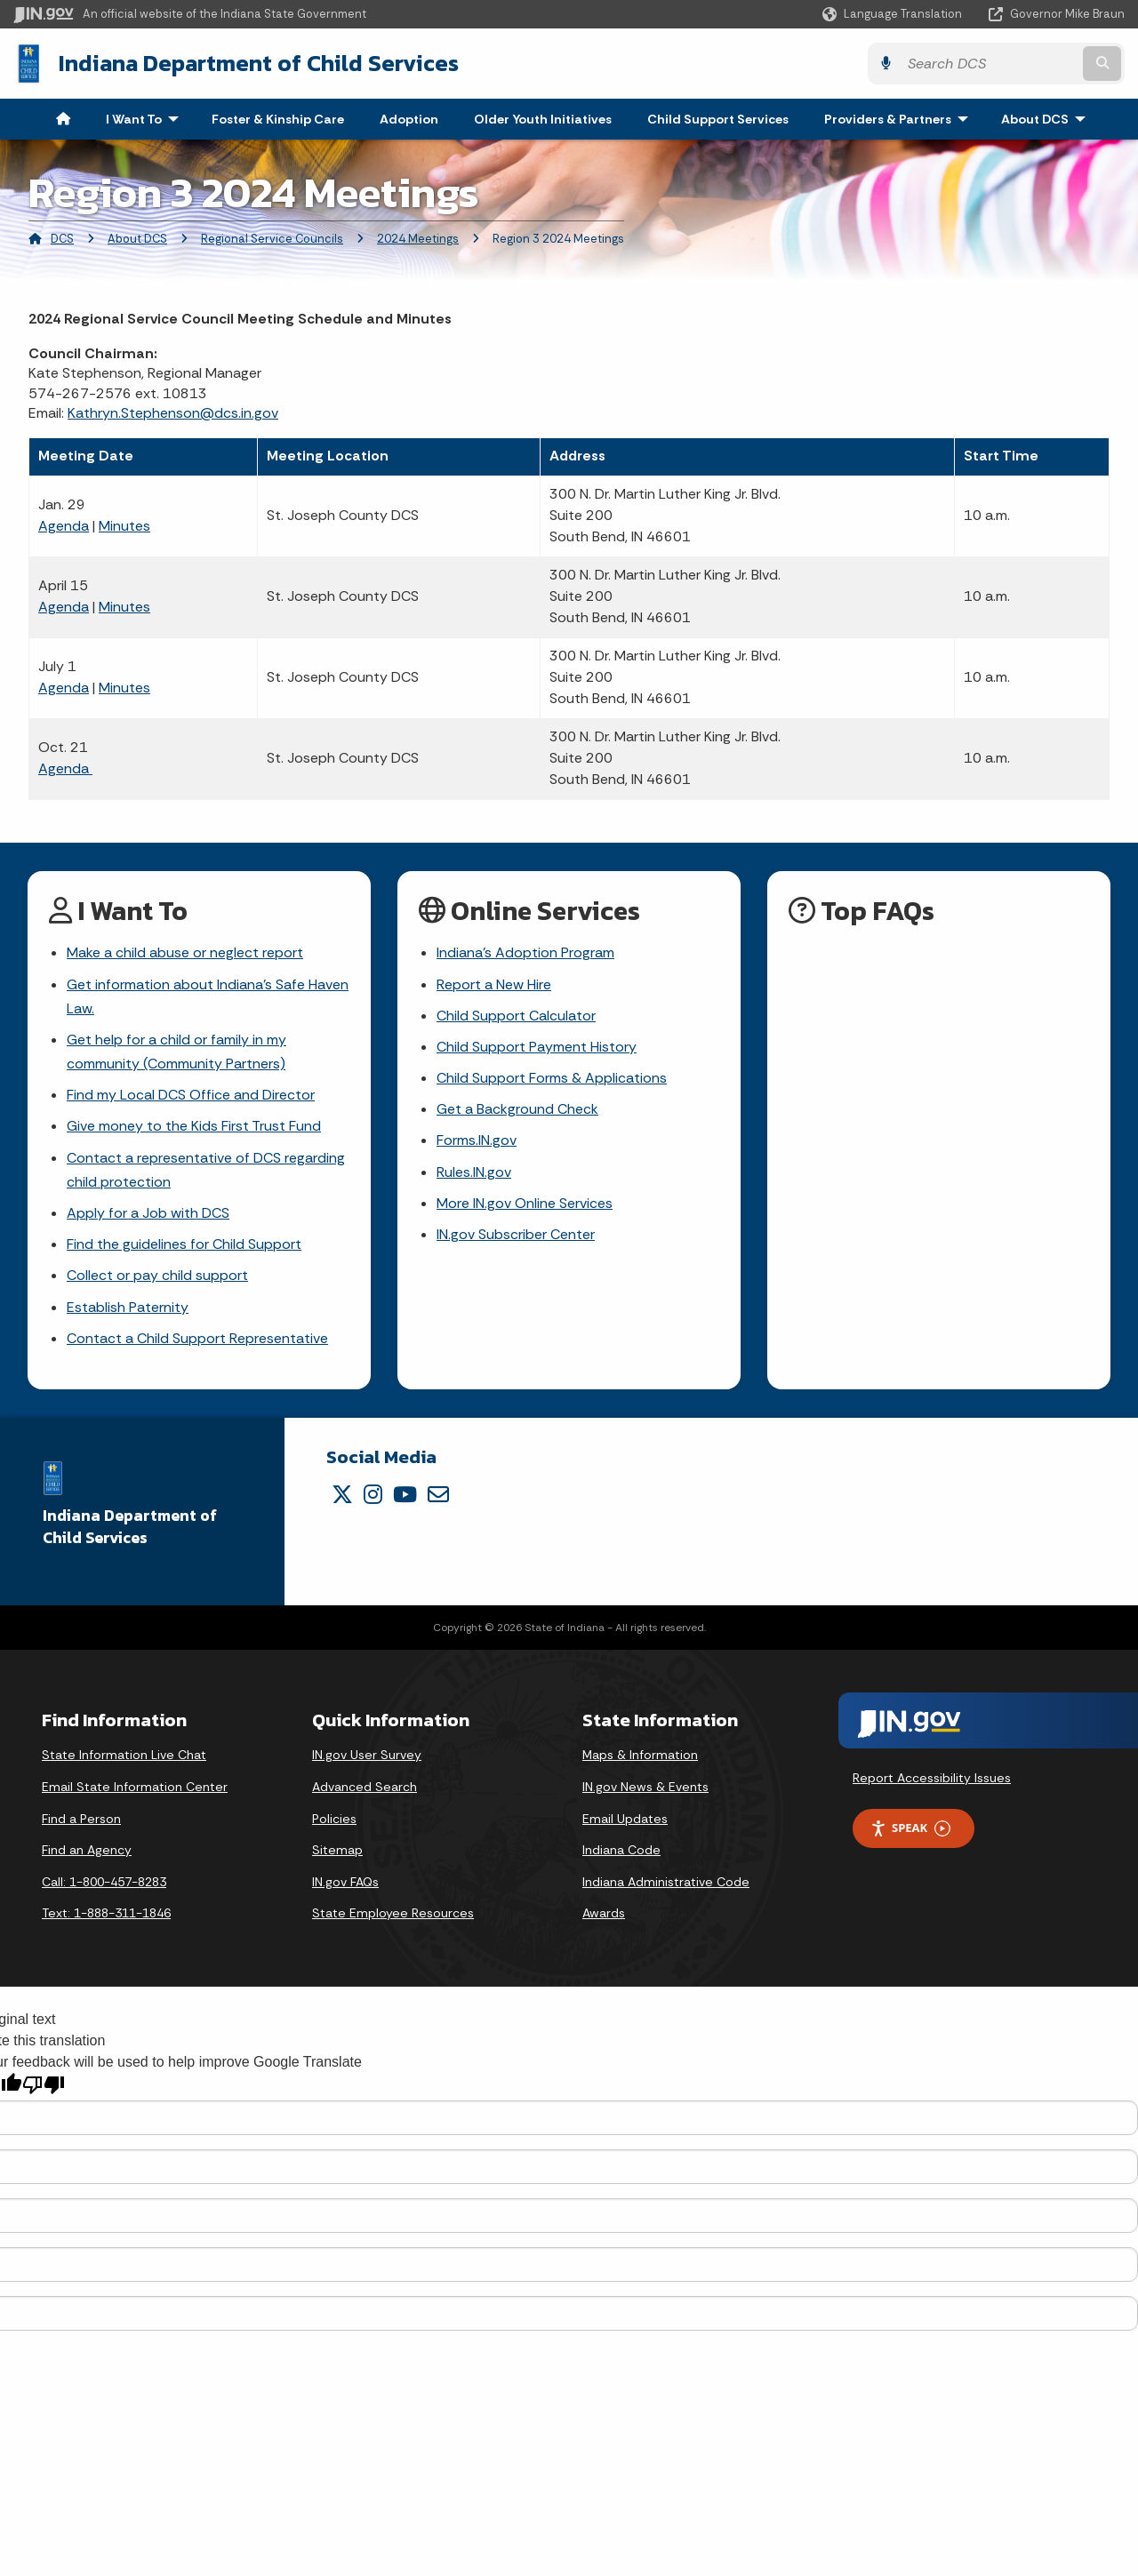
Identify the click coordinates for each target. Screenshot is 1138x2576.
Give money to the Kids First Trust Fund (194, 1125)
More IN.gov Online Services (525, 1203)
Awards (603, 1913)
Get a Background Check (517, 1109)
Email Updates (625, 1819)
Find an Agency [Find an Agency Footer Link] (87, 1850)
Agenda (63, 525)
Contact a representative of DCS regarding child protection (206, 1169)
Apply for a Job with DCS (148, 1213)
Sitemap (337, 1850)
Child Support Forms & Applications (552, 1077)
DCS (62, 238)
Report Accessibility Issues (932, 1778)
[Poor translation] (43, 2085)
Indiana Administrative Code (665, 1882)
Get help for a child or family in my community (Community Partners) (176, 1051)
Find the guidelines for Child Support (184, 1244)
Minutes (124, 525)
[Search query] (989, 63)
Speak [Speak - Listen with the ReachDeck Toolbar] (910, 1828)
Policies (334, 1819)
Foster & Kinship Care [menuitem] (278, 119)
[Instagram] (373, 1494)
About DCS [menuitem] (1047, 119)
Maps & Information (640, 1755)
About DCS (137, 238)
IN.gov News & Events (645, 1787)
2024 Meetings (418, 238)
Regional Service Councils (272, 238)
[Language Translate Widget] (894, 14)
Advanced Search (364, 1787)
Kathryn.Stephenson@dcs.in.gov (173, 413)
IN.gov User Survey (366, 1755)
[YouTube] (405, 1494)
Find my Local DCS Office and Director (191, 1094)
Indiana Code (621, 1850)
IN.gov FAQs (345, 1882)
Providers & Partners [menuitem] (900, 119)
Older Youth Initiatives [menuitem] (543, 119)
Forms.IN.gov (477, 1140)
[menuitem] (63, 119)
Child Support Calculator (516, 1015)
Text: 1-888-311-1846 (106, 1913)
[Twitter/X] (342, 1494)
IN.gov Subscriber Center (516, 1234)
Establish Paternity (127, 1307)
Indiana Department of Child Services (259, 63)
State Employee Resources (393, 1913)
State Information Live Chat (124, 1755)
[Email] (438, 1494)
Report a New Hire (494, 984)
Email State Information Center (135, 1787)
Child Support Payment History (537, 1046)
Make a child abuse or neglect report (185, 952)
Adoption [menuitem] (409, 119)
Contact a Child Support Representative (197, 1338)
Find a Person (81, 1819)
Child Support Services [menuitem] (718, 119)
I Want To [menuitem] (146, 119)
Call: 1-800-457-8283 (104, 1882)
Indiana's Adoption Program (525, 952)
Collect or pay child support (157, 1275)
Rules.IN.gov (474, 1172)
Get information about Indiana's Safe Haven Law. (208, 996)
